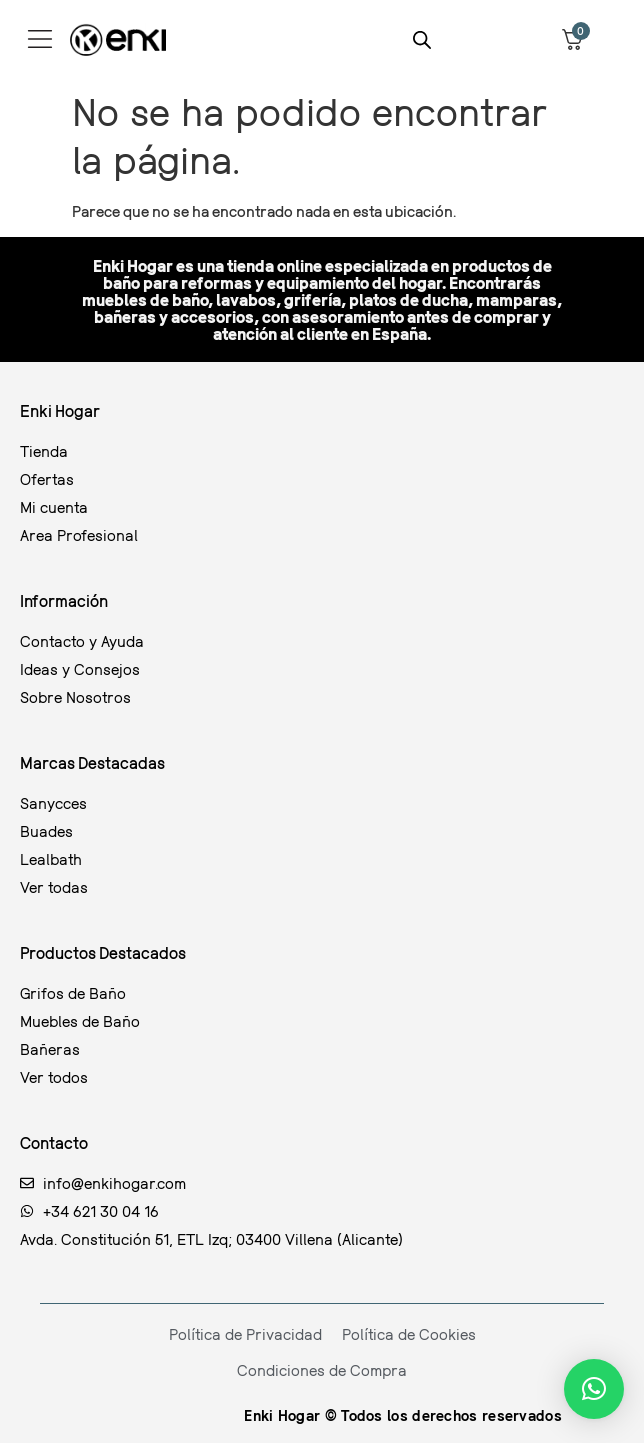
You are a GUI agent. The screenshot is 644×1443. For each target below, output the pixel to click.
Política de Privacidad (245, 1334)
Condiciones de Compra (322, 1370)
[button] (594, 1389)
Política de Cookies (409, 1334)
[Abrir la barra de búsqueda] (422, 39)
